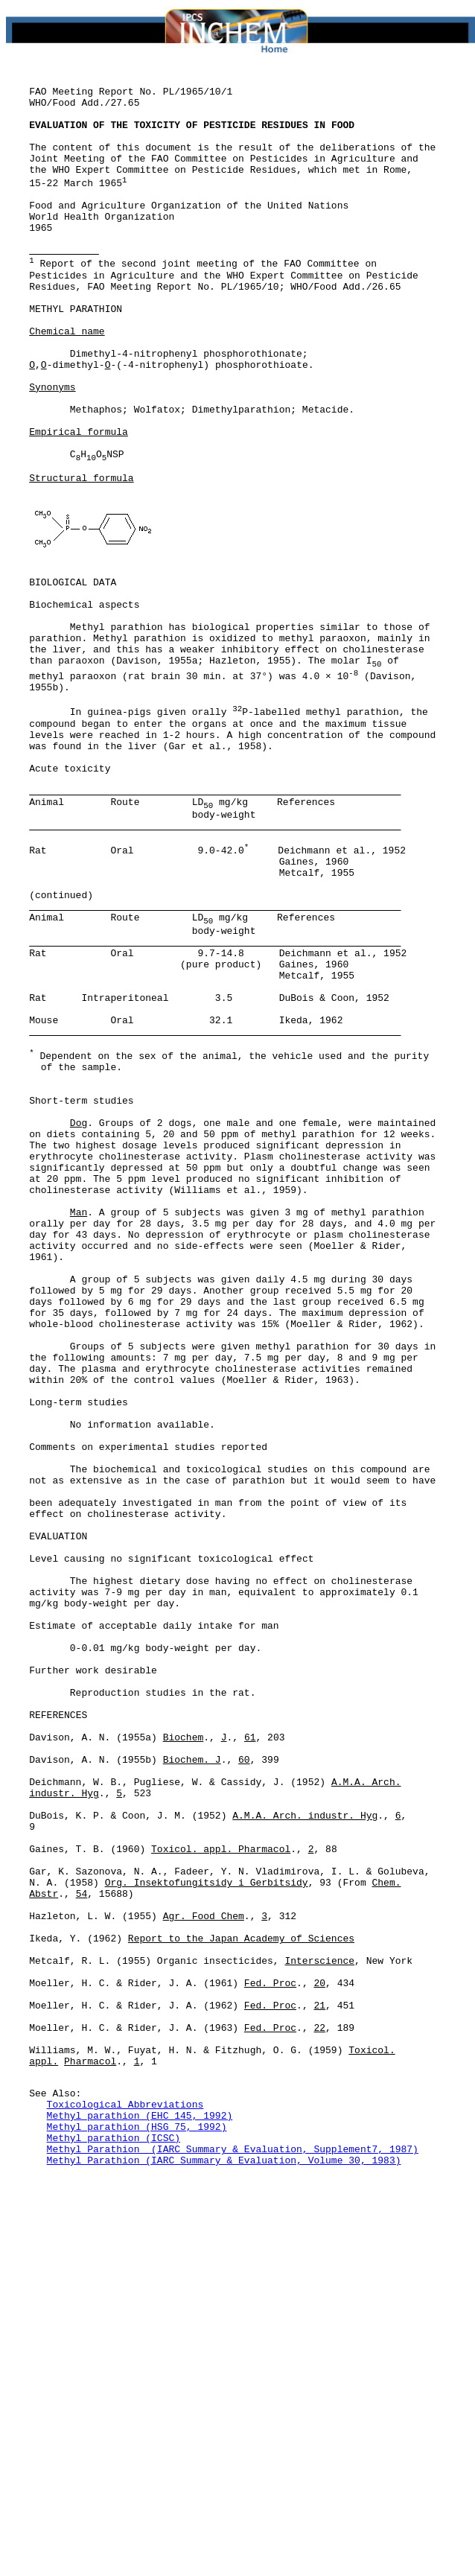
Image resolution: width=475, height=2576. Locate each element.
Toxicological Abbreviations (125, 2492)
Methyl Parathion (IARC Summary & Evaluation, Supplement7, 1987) (232, 2546)
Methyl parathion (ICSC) (113, 2533)
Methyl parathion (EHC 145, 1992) (140, 2506)
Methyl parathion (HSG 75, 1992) (137, 2519)
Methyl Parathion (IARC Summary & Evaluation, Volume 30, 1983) (224, 2559)
